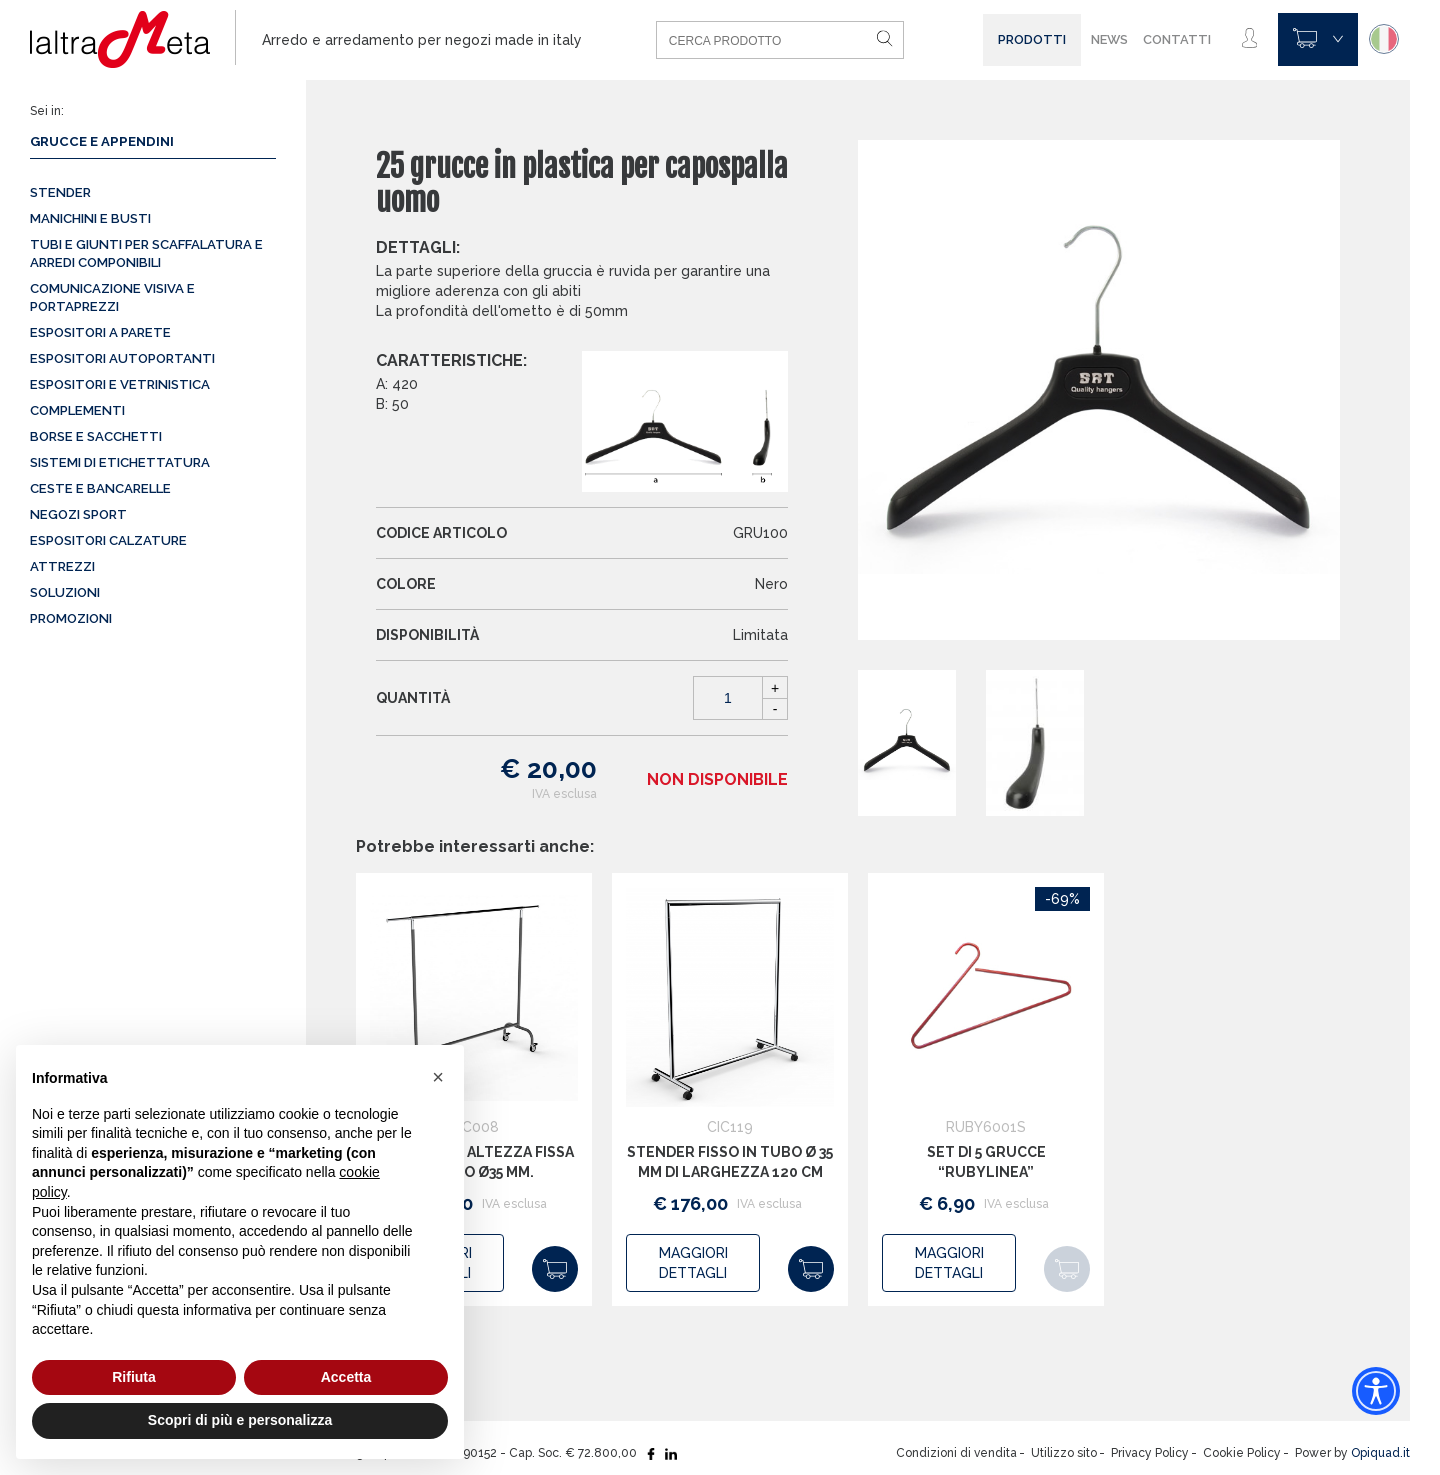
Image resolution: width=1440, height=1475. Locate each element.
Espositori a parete (100, 332)
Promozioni (71, 618)
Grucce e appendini (102, 141)
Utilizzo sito (1064, 1453)
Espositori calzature (108, 540)
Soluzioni (65, 592)
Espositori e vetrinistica (120, 384)
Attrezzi (62, 566)
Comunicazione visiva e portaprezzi (112, 297)
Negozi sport (78, 514)
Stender (60, 192)
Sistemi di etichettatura (120, 462)
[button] (438, 1077)
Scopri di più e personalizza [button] (240, 1420)
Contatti (1177, 39)
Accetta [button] (346, 1377)
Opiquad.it (1380, 1453)
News (1109, 39)
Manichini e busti (90, 218)
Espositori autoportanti (122, 358)
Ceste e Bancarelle (100, 488)
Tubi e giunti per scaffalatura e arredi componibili (146, 253)
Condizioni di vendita (956, 1453)
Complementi (77, 410)
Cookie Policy (1242, 1453)
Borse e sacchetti (96, 436)
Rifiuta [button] (134, 1377)
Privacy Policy (1150, 1453)
